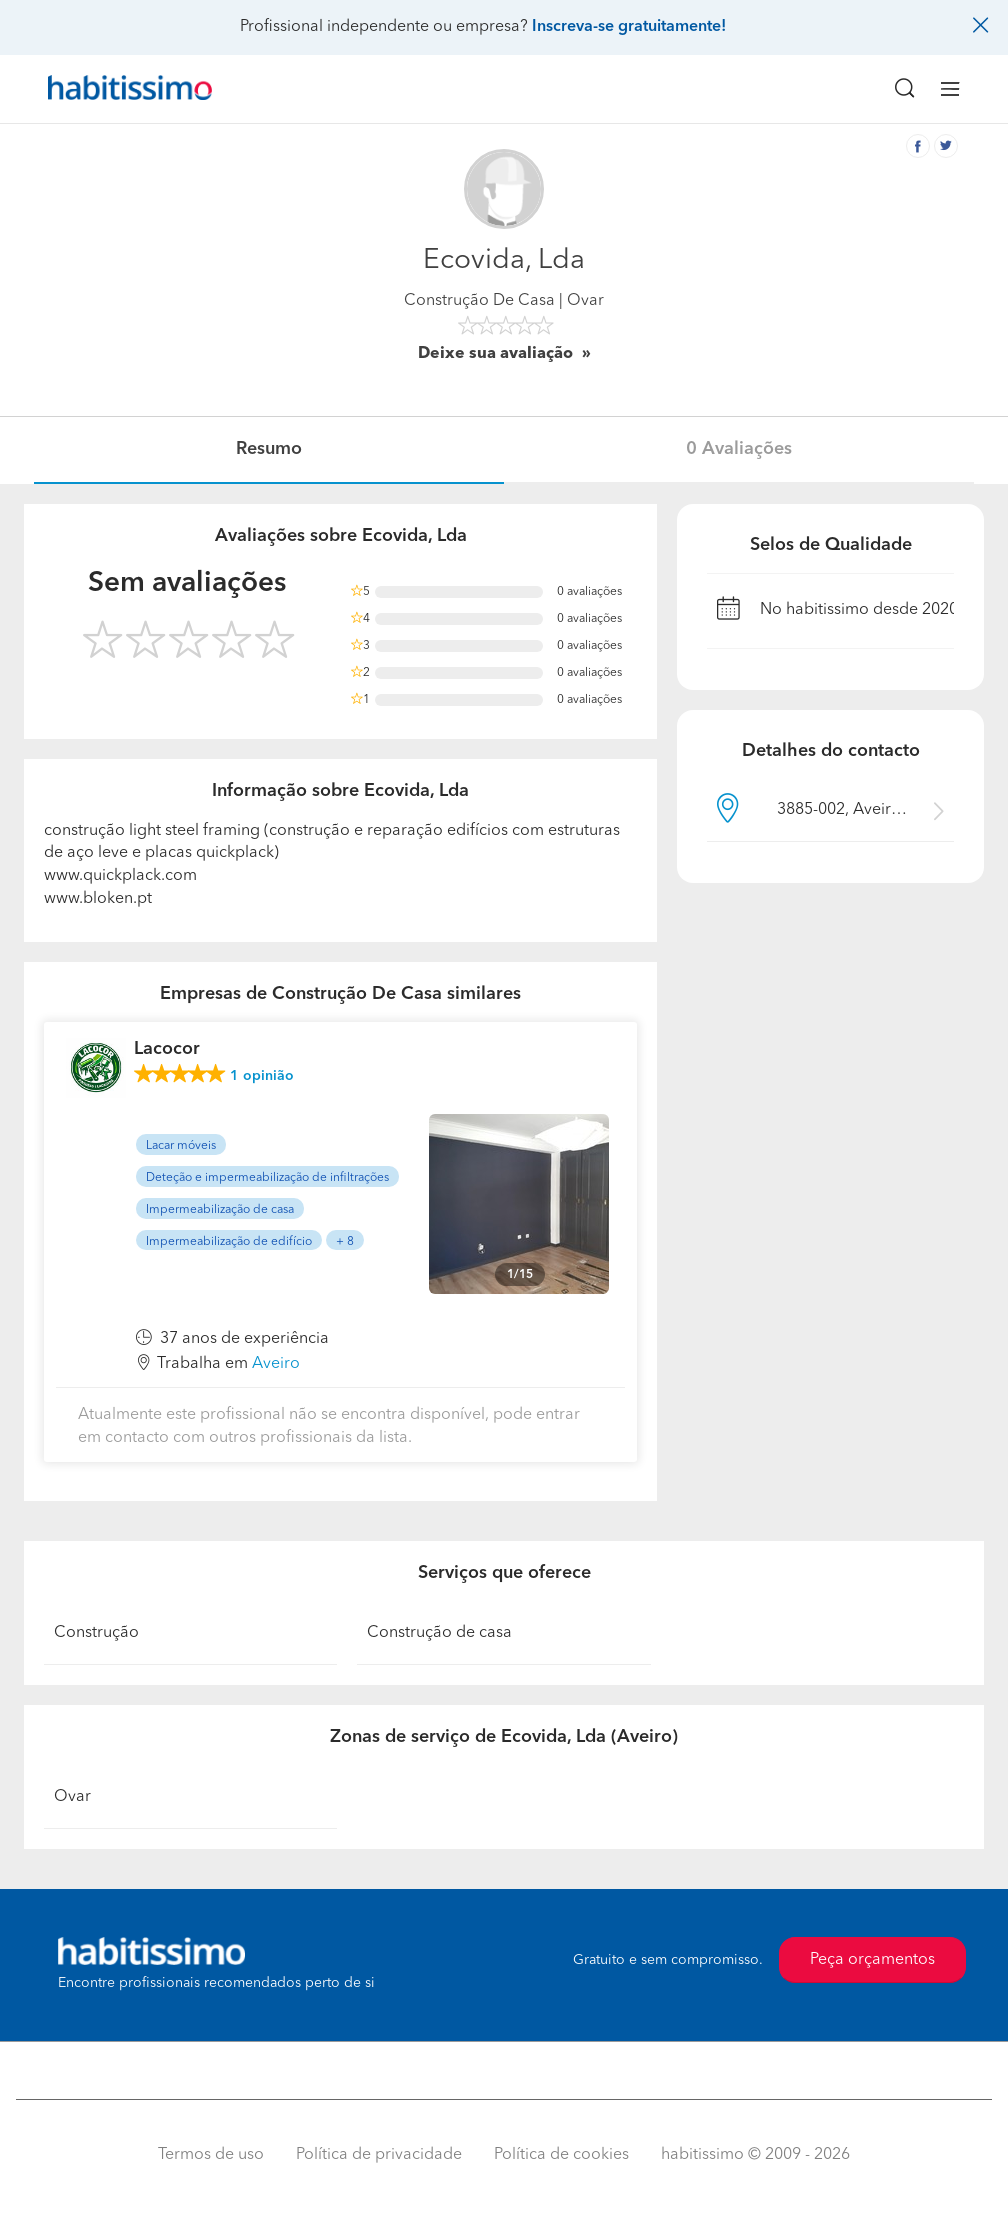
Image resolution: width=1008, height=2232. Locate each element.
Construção (96, 1633)
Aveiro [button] (276, 1364)
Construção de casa (439, 1633)
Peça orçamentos (872, 1960)
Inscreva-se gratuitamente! (629, 27)
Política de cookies (561, 2155)
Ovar (72, 1797)
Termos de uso (211, 2155)
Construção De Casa (479, 301)
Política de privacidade (379, 2155)
